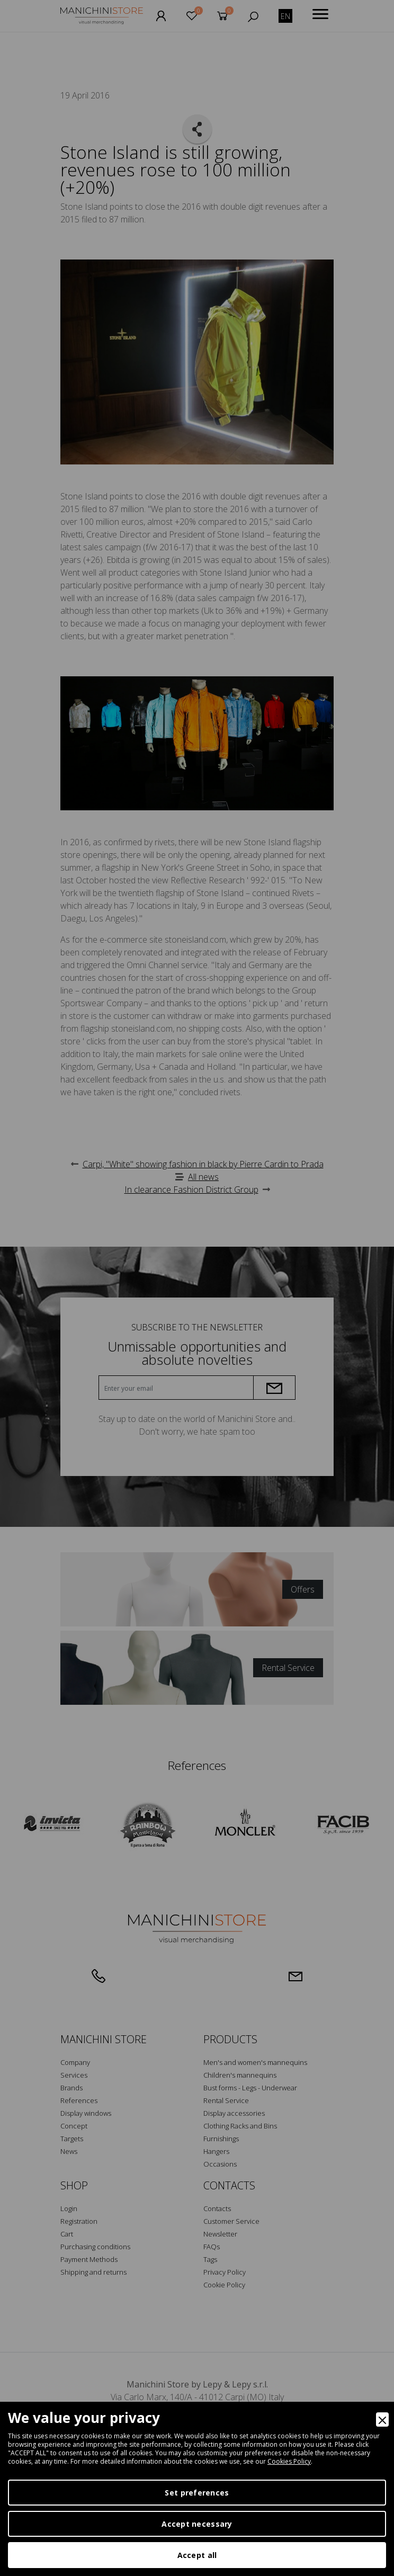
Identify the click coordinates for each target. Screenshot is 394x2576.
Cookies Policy (289, 2461)
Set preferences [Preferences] (197, 2493)
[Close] (382, 2419)
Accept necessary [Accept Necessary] (197, 2524)
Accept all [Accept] (197, 2555)
